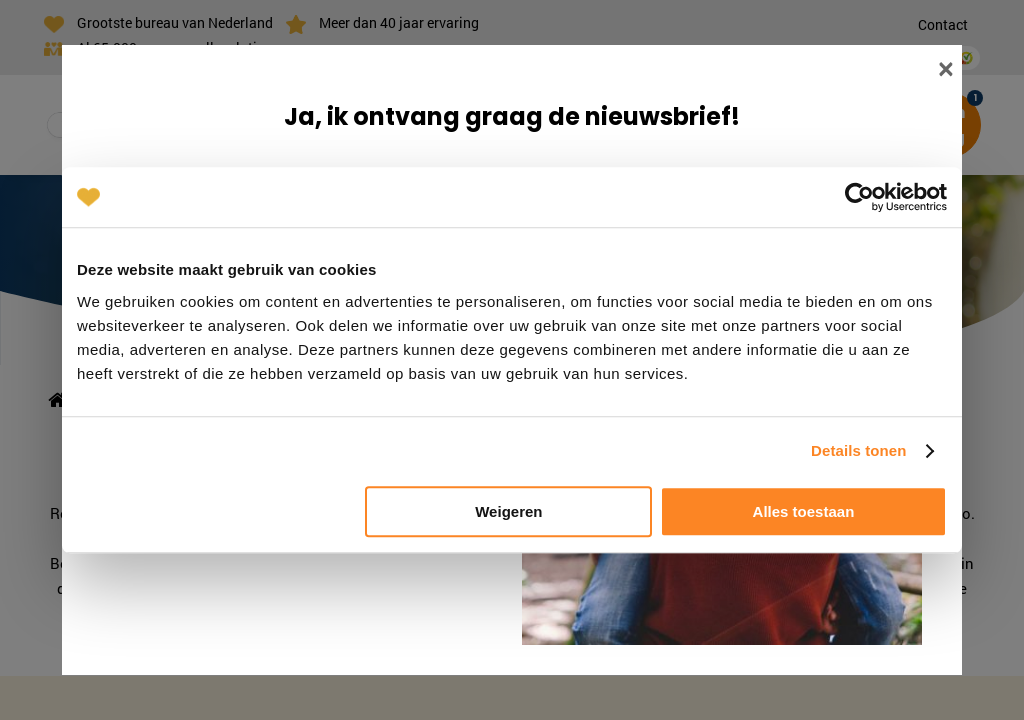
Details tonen (858, 450)
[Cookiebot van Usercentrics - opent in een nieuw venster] (859, 197)
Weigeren (508, 511)
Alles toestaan (804, 511)
